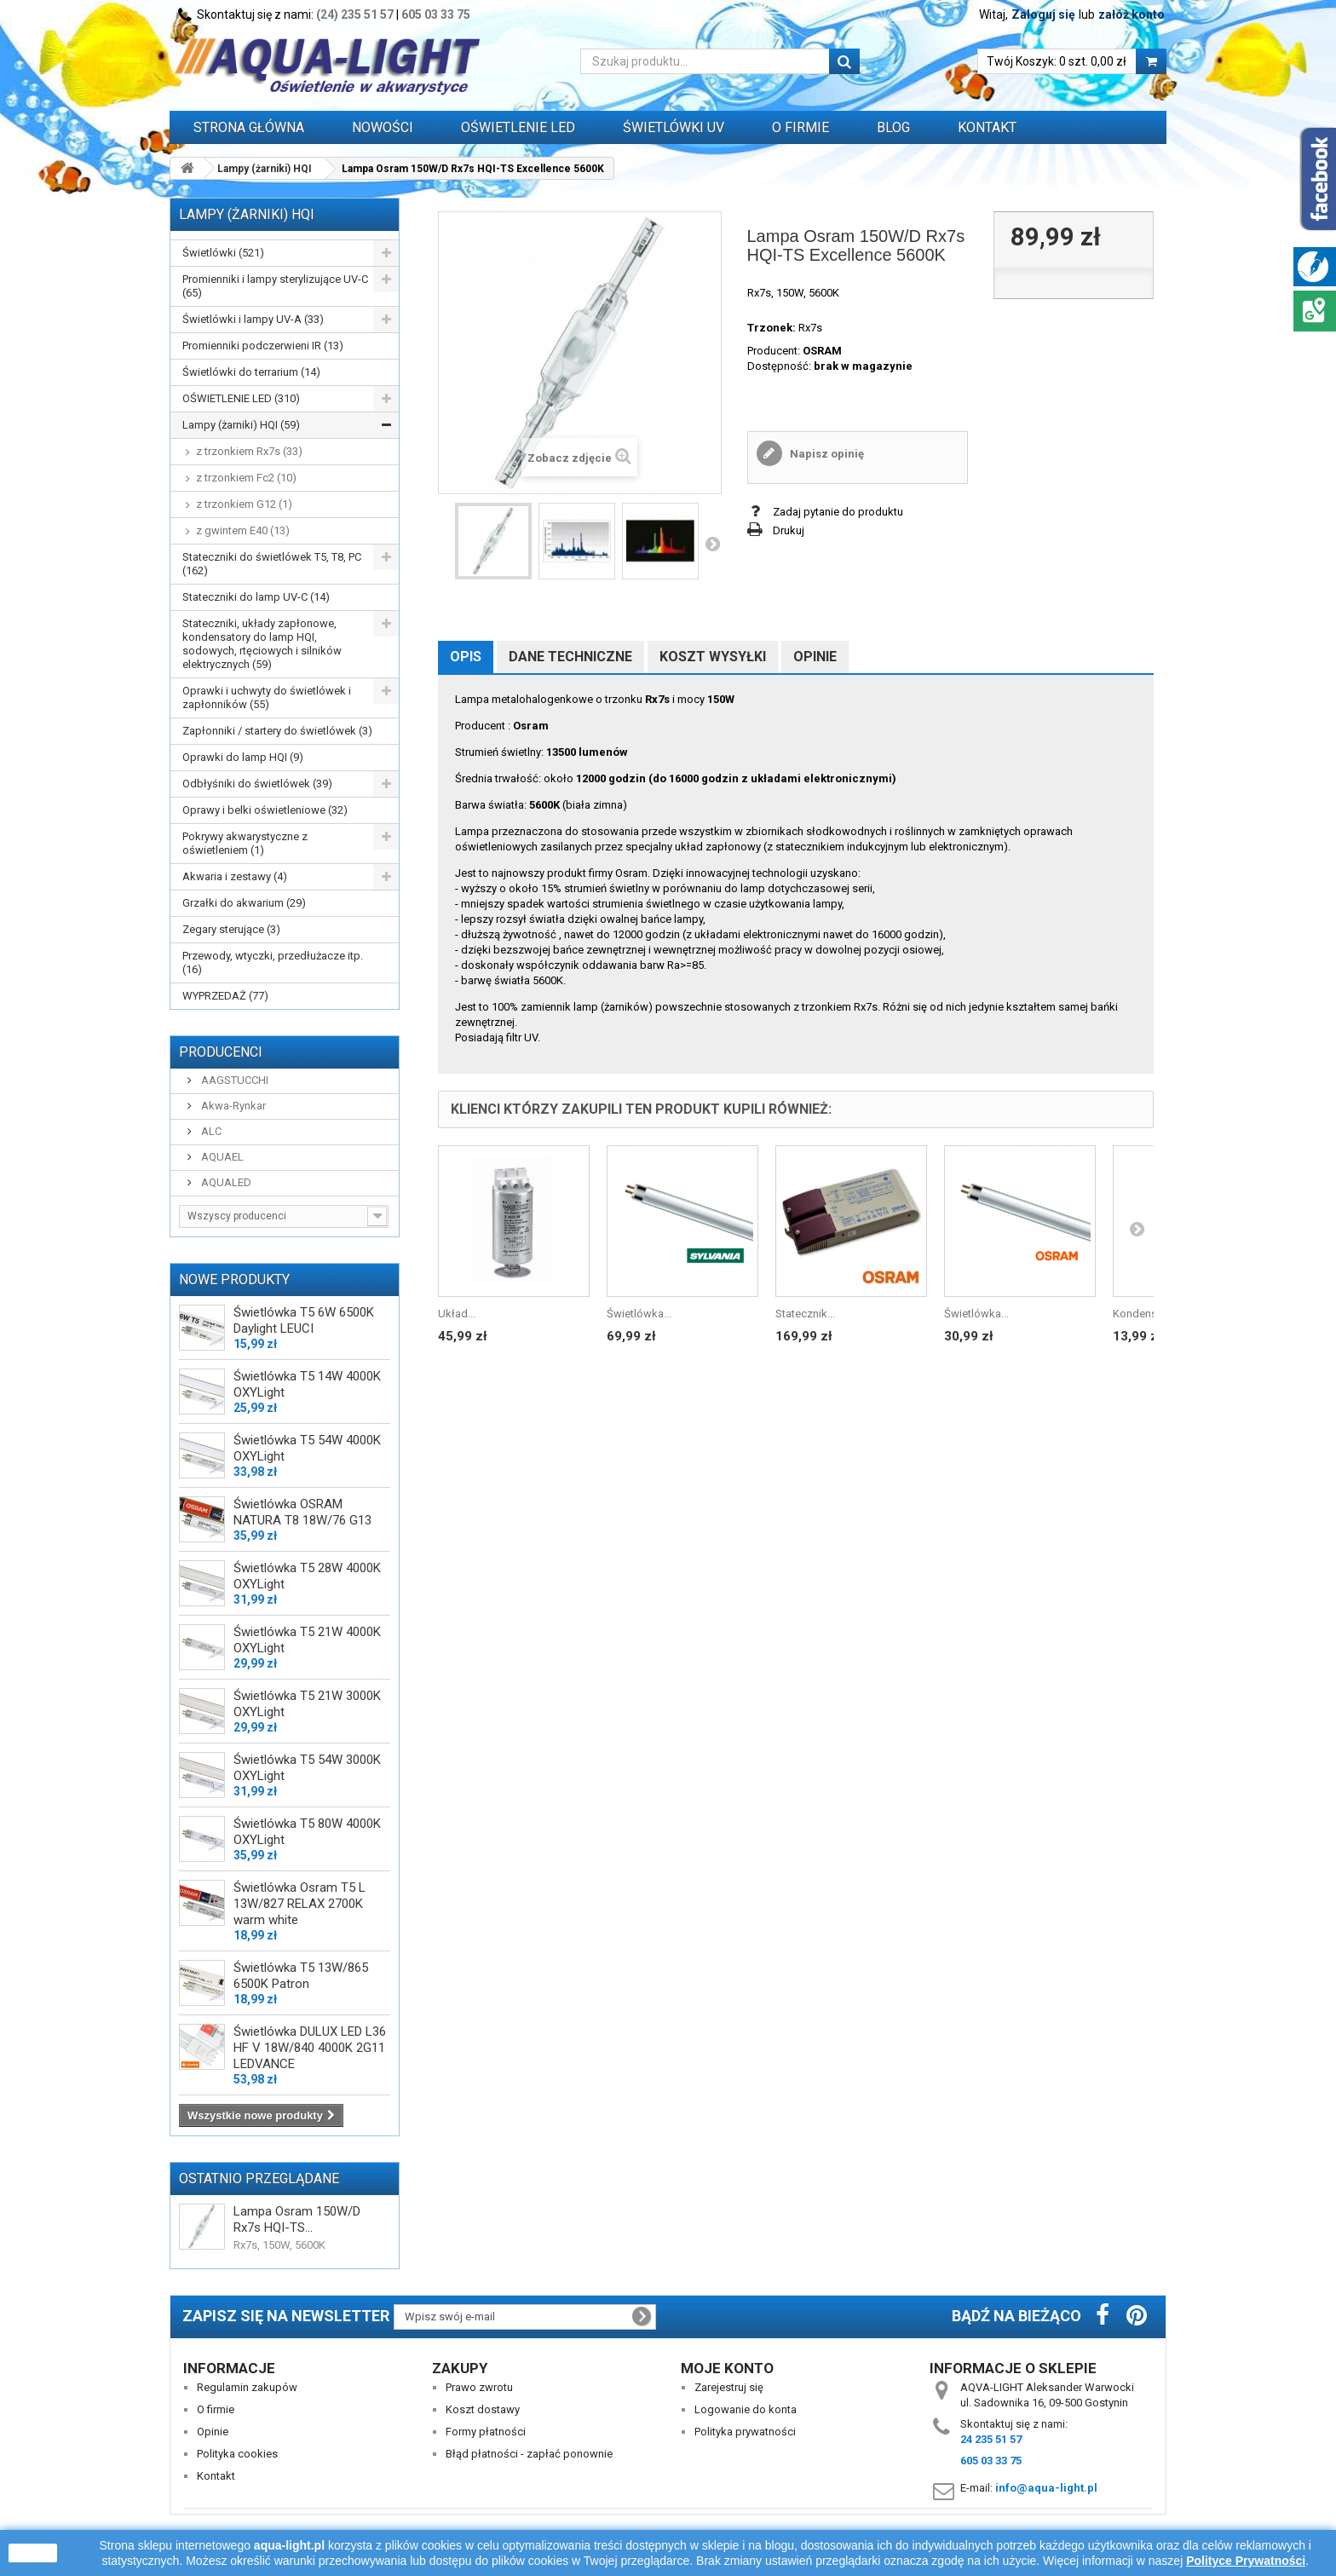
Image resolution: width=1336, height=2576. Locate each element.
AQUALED (225, 1182)
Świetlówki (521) (223, 252)
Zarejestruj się (728, 2387)
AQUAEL (221, 1156)
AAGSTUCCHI (233, 1080)
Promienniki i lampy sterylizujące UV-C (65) (275, 286)
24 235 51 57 (991, 2439)
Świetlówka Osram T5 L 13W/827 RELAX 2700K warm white (299, 1904)
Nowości (382, 127)
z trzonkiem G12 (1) (244, 504)
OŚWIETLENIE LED (518, 127)
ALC (210, 1131)
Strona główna (248, 127)
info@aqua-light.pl (1046, 2487)
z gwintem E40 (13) (243, 530)
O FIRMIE (800, 127)
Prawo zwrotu (479, 2387)
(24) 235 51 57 (355, 14)
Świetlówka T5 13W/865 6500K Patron (300, 1975)
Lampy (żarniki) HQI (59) (241, 424)
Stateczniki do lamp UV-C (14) (256, 597)
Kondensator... (1148, 1313)
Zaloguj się (1043, 14)
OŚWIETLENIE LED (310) (241, 398)
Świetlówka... (639, 1313)
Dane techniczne (570, 656)
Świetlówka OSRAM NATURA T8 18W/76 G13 (302, 1512)
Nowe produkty (234, 1279)
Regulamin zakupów (247, 2387)
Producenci (220, 1052)
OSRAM (822, 350)
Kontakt (987, 127)
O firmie (215, 2409)
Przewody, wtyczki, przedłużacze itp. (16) (272, 962)
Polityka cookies (237, 2453)
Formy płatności (486, 2431)
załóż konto (1131, 14)
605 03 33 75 (435, 14)
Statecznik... (805, 1313)
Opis (465, 656)
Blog (893, 127)
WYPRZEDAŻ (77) (225, 995)
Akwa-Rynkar (232, 1105)
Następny (712, 543)
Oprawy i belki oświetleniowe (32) (265, 810)
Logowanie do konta (745, 2409)
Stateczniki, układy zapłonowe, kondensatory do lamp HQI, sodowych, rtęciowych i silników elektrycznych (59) (262, 644)
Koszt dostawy (483, 2409)
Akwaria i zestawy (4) (234, 876)
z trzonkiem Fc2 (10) (246, 477)
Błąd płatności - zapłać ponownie (529, 2453)
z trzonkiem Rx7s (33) (249, 451)
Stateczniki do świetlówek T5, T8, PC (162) (271, 563)
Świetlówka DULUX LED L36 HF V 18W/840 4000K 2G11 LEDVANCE (309, 2048)
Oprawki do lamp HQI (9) (242, 757)
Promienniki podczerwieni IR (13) (262, 345)
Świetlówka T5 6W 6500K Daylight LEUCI (303, 1320)
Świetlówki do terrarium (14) (251, 372)
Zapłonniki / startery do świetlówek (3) (277, 730)
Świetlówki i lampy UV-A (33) (253, 319)
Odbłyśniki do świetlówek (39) (257, 783)
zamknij (33, 2553)
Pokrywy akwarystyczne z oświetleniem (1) (245, 843)
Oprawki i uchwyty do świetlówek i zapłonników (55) (266, 697)
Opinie (815, 656)
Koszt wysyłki (712, 656)
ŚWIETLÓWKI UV (673, 127)
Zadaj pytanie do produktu (838, 511)
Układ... (456, 1313)
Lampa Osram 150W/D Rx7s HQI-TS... (296, 2219)
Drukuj (788, 530)
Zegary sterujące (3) (231, 929)
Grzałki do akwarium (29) (244, 902)
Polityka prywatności (745, 2431)
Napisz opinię (825, 453)
